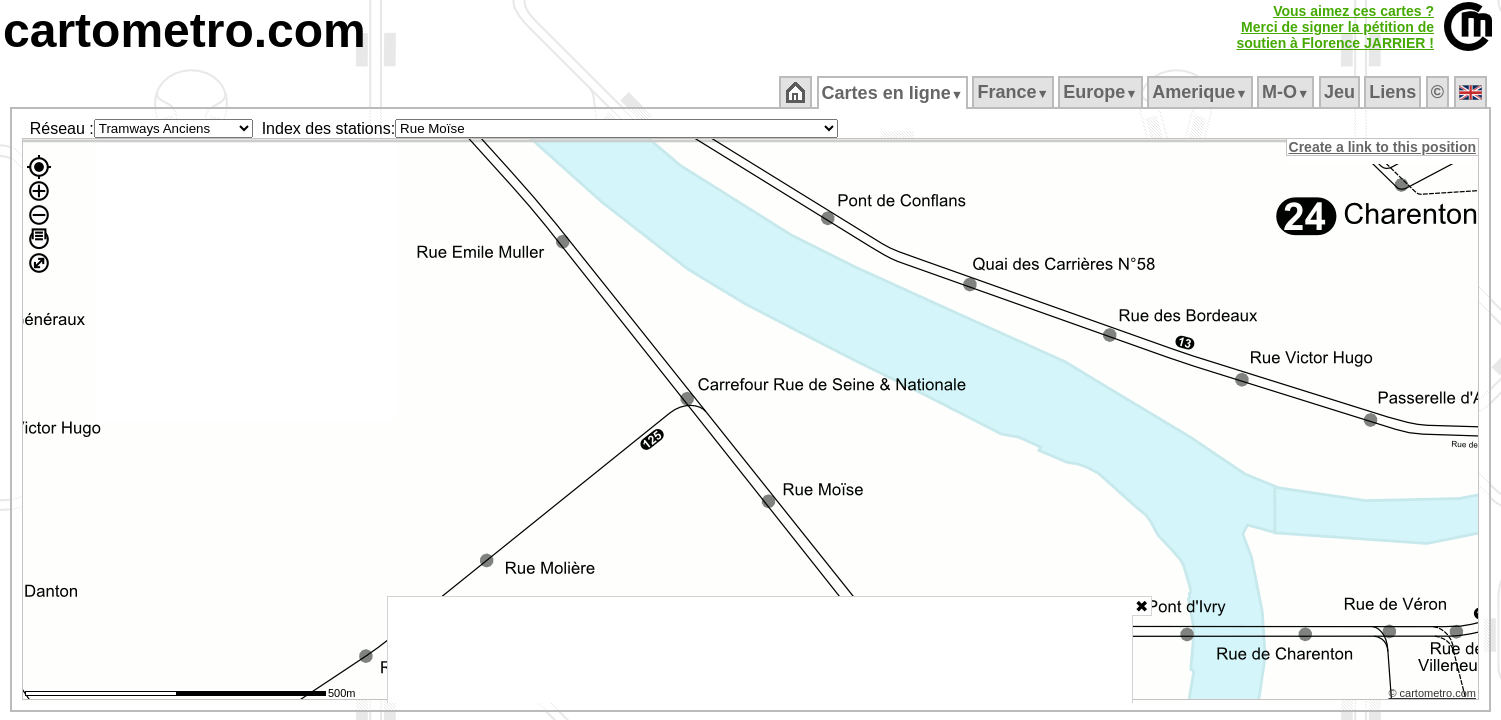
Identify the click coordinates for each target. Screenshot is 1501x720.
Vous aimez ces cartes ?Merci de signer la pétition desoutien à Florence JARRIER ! (1335, 27)
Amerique (1201, 92)
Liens (1394, 92)
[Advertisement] (760, 650)
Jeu (1340, 92)
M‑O (1287, 92)
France (1014, 92)
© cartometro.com (1434, 696)
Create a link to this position (1383, 147)
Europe (1102, 92)
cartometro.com (184, 30)
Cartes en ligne (893, 93)
